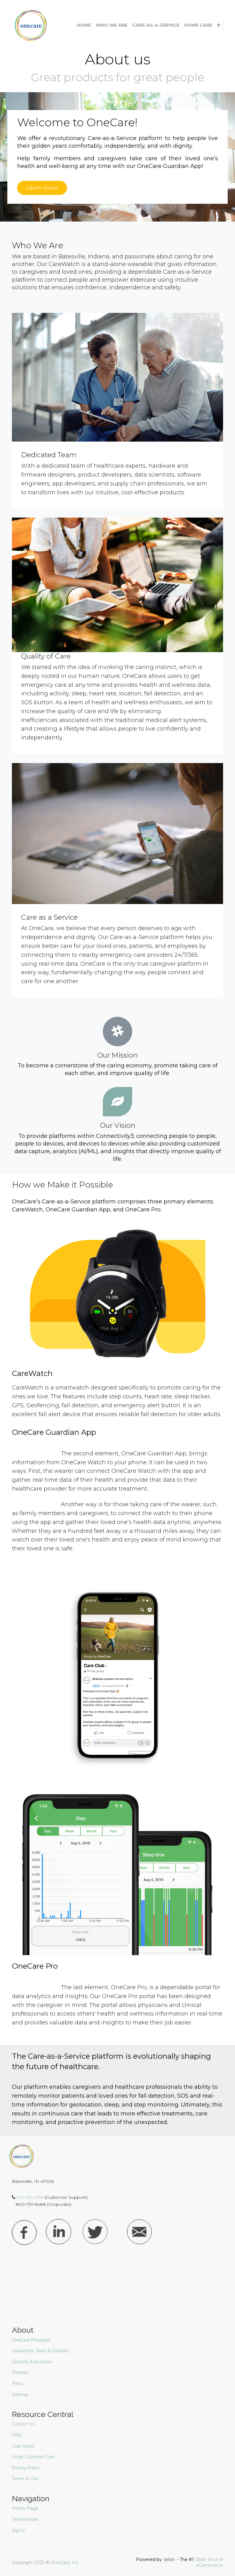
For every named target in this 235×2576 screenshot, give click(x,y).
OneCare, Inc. (65, 2562)
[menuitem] (83, 25)
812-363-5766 (31, 2197)
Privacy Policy (26, 2467)
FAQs (17, 2435)
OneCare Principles (31, 2340)
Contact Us (23, 2424)
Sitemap (20, 2394)
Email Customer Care (33, 2456)
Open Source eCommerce (209, 2562)
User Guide (23, 2446)
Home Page (26, 2508)
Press (17, 2383)
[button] (218, 25)
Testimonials (25, 2519)
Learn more (42, 187)
